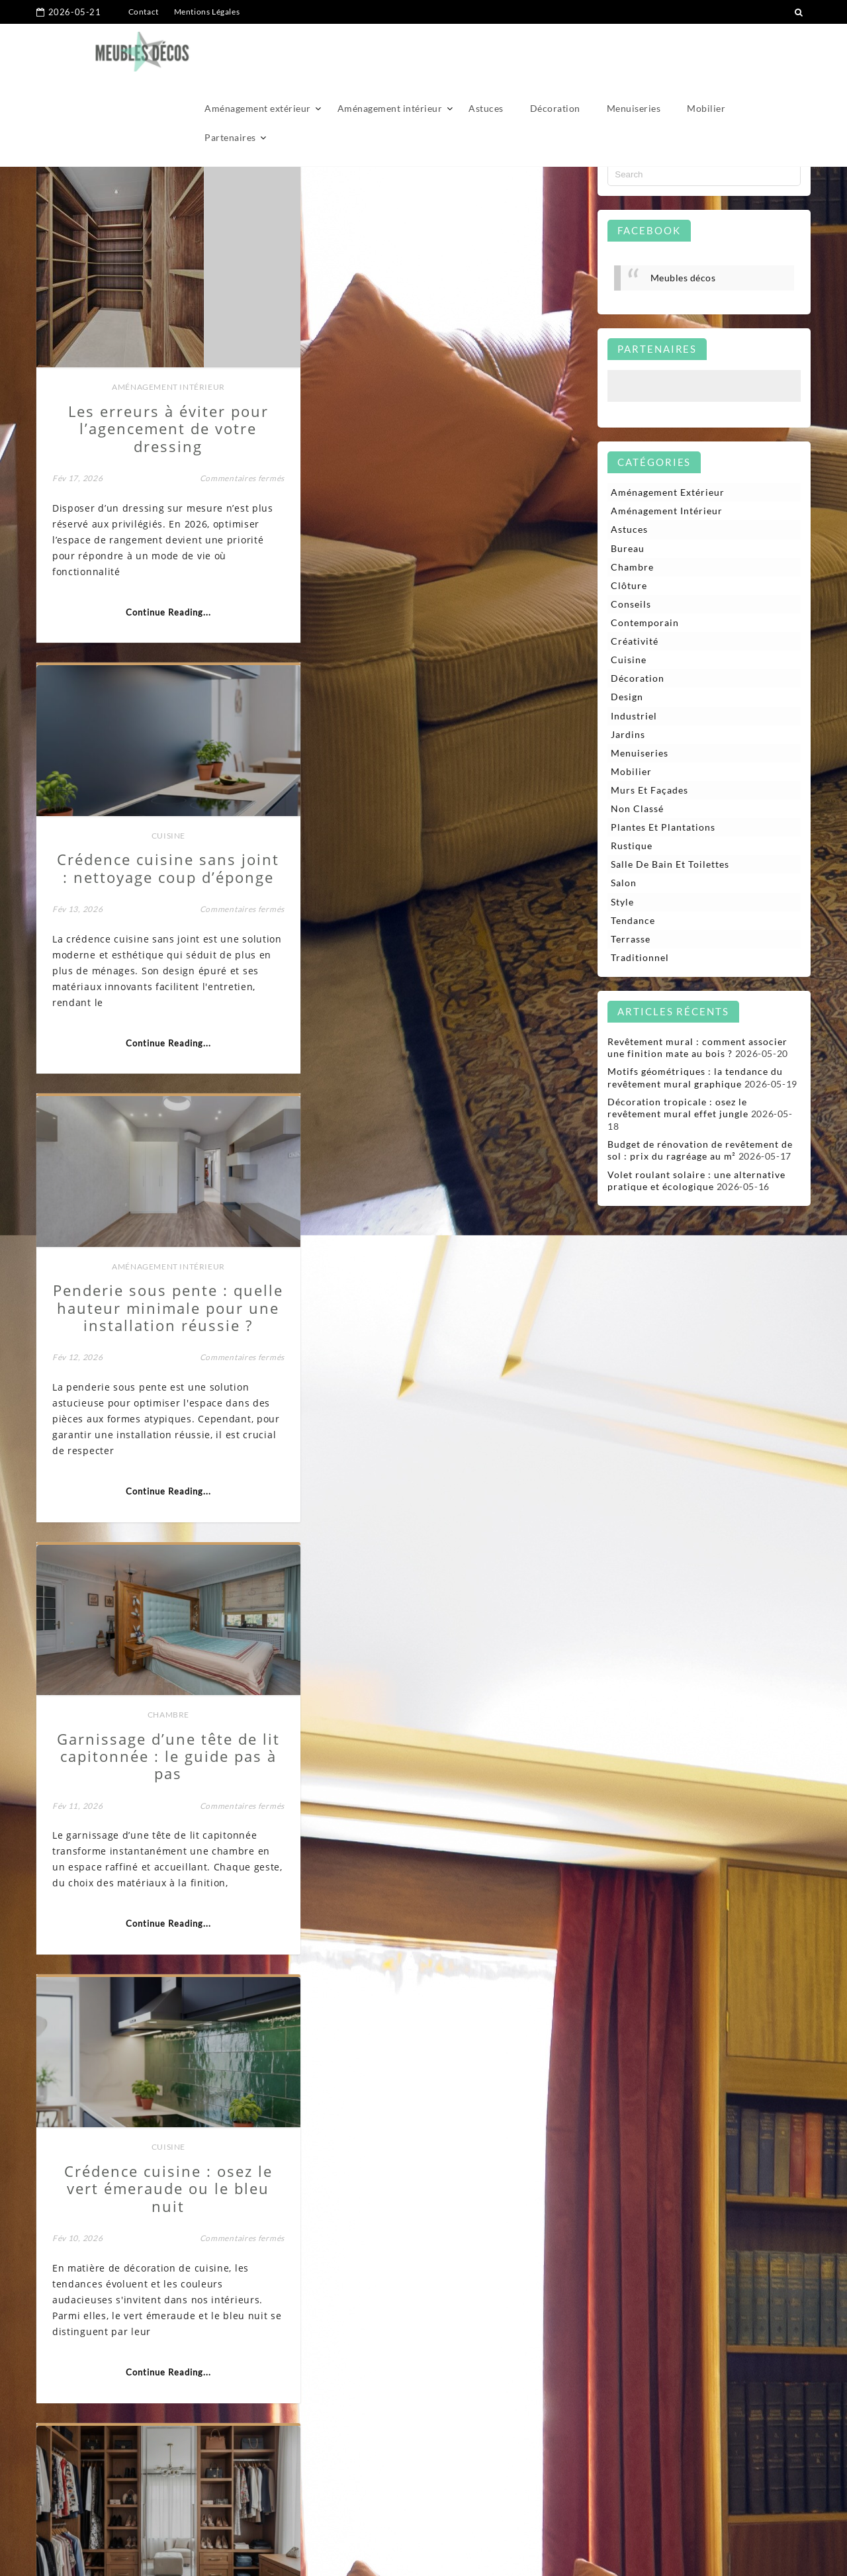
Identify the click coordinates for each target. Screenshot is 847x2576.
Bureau (166, 2189)
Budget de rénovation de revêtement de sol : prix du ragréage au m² (700, 1151)
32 (539, 2472)
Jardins (628, 735)
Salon (624, 884)
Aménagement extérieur (257, 51)
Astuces (486, 51)
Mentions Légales (207, 12)
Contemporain (645, 623)
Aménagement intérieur (390, 51)
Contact (143, 12)
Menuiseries (634, 51)
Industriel (634, 715)
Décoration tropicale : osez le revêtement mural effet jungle (677, 1109)
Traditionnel (640, 958)
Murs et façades (649, 790)
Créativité (634, 641)
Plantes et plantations (663, 828)
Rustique (631, 846)
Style (622, 902)
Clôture (629, 585)
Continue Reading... (166, 612)
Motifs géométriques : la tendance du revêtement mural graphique (695, 1079)
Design (627, 697)
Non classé (637, 809)
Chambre (448, 833)
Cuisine (448, 323)
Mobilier (706, 51)
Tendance (633, 921)
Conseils (631, 604)
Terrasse (630, 940)
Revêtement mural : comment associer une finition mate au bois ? (697, 1048)
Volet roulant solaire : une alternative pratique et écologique (696, 1181)
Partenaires (230, 80)
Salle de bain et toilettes (670, 865)
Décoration (555, 51)
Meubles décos (683, 277)
